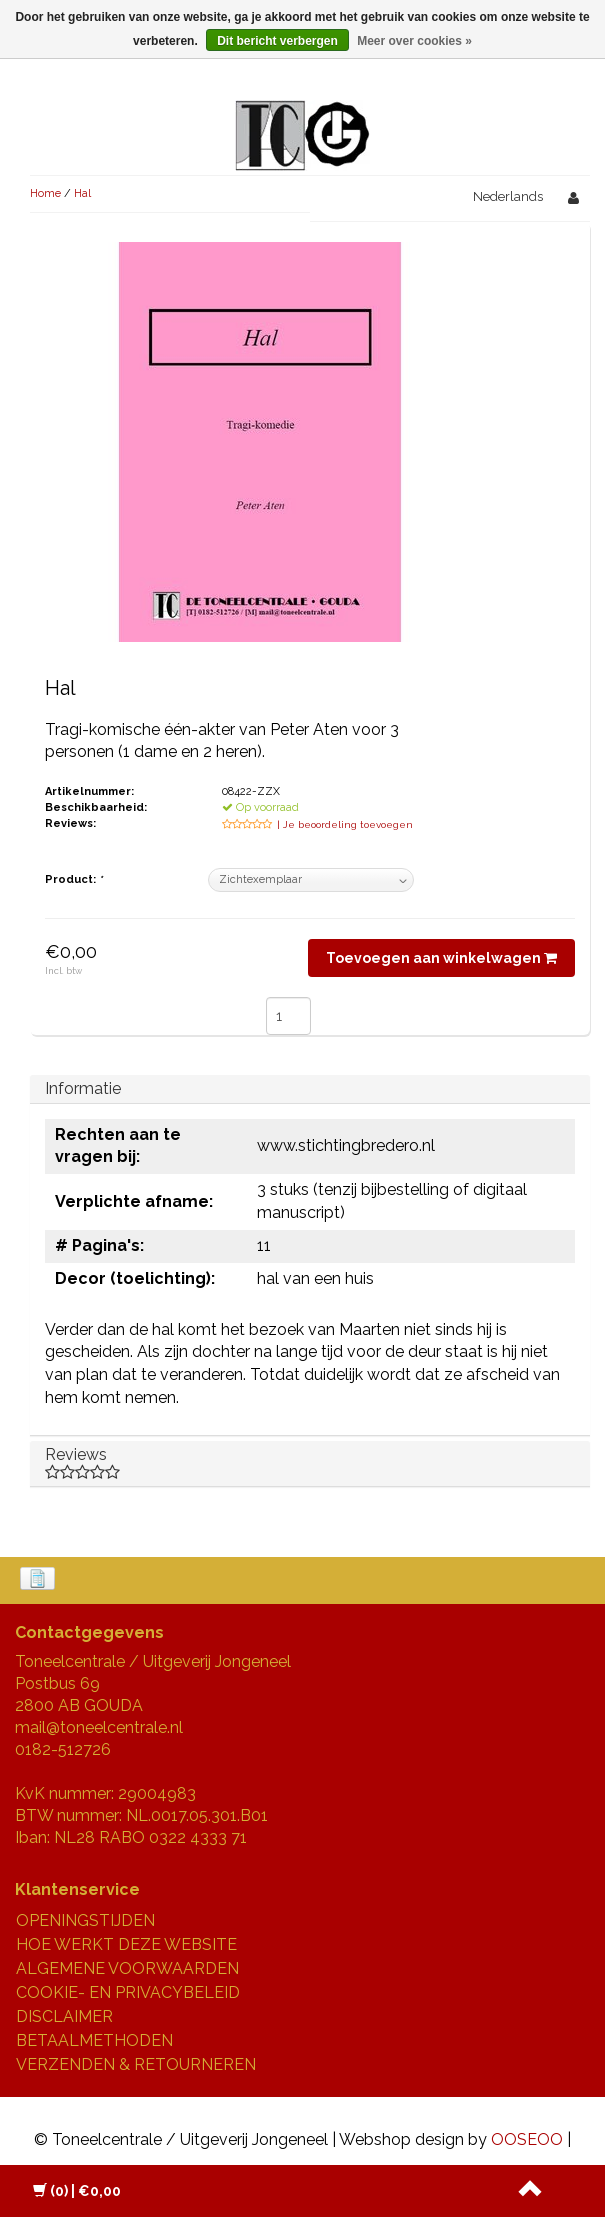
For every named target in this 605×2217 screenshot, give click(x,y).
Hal (82, 193)
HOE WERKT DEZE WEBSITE (126, 1944)
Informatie (83, 1088)
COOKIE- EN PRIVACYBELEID (128, 1992)
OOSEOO (527, 2139)
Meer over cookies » (414, 41)
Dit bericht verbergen (277, 41)
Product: (73, 879)
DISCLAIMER (64, 2016)
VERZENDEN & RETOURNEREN (136, 2064)
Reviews (310, 1463)
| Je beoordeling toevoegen (345, 824)
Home (45, 193)
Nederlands (508, 196)
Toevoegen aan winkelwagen (441, 958)
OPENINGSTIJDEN (85, 1920)
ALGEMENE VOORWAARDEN (127, 1968)
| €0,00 (77, 2191)
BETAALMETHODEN (94, 2040)
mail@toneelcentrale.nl (99, 1727)
